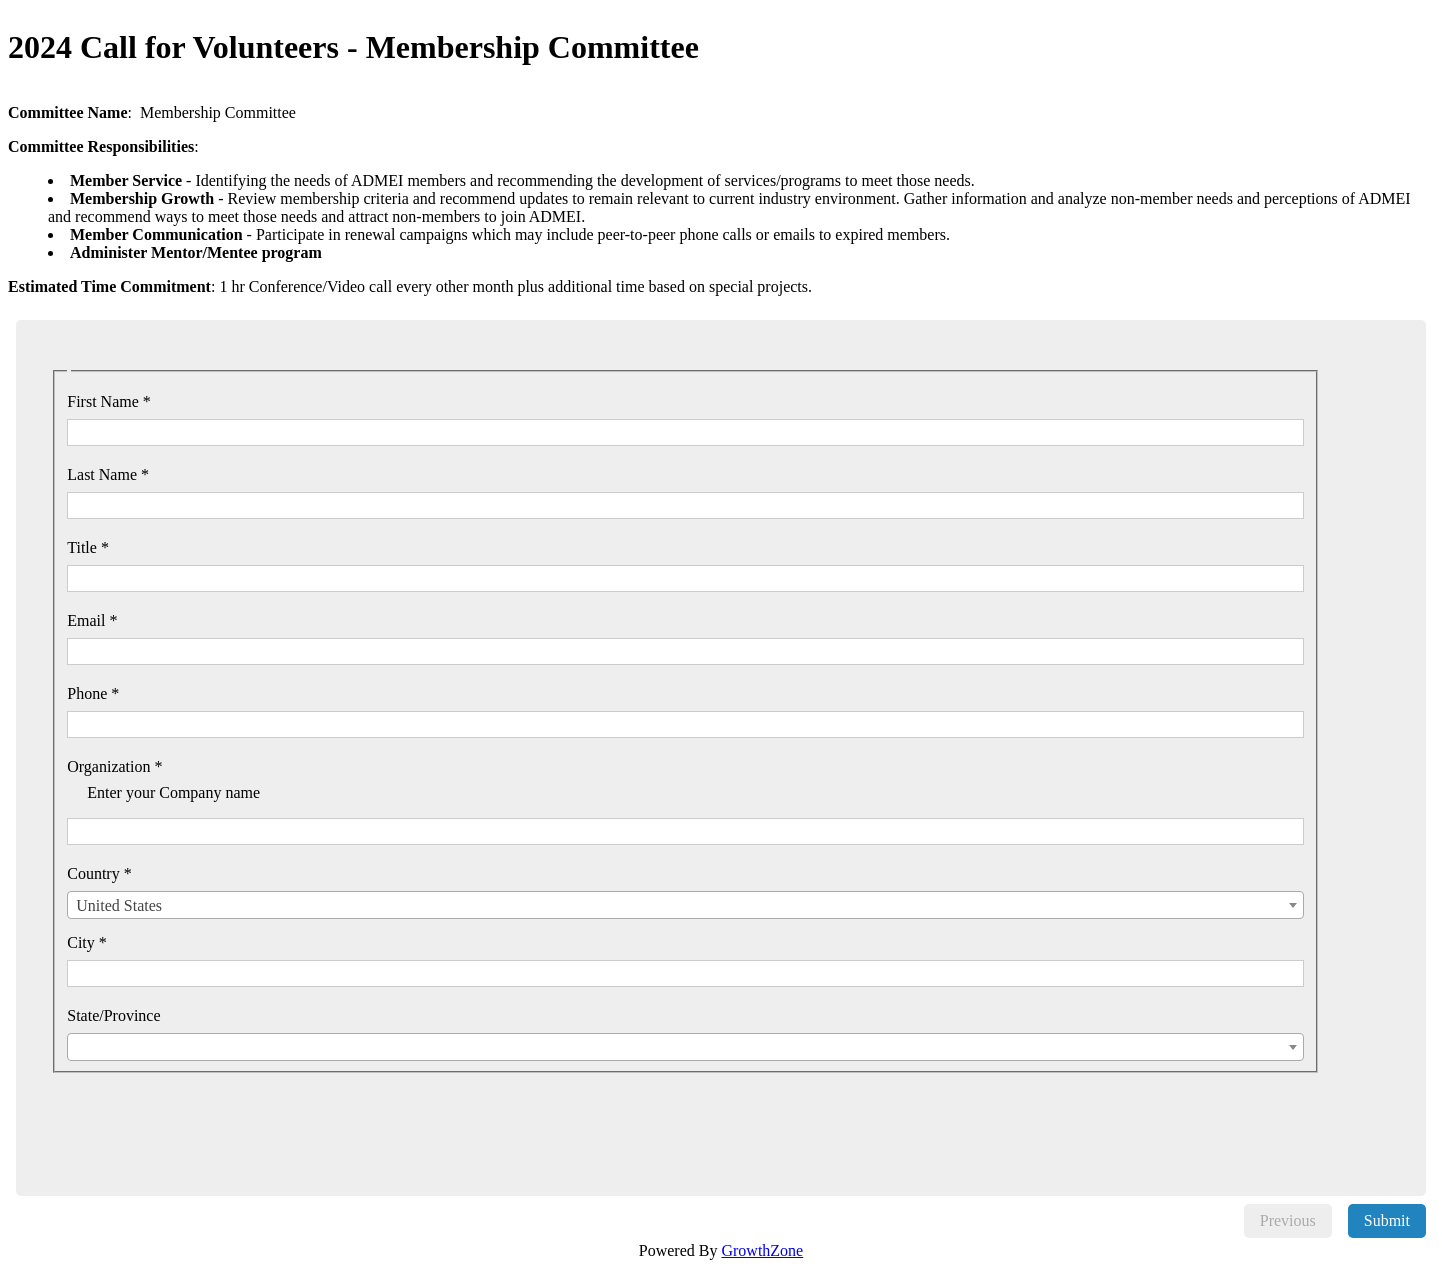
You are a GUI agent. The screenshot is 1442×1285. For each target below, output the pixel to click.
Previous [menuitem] (1288, 1220)
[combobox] (685, 905)
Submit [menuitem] (1387, 1220)
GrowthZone (762, 1250)
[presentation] (213, 1112)
